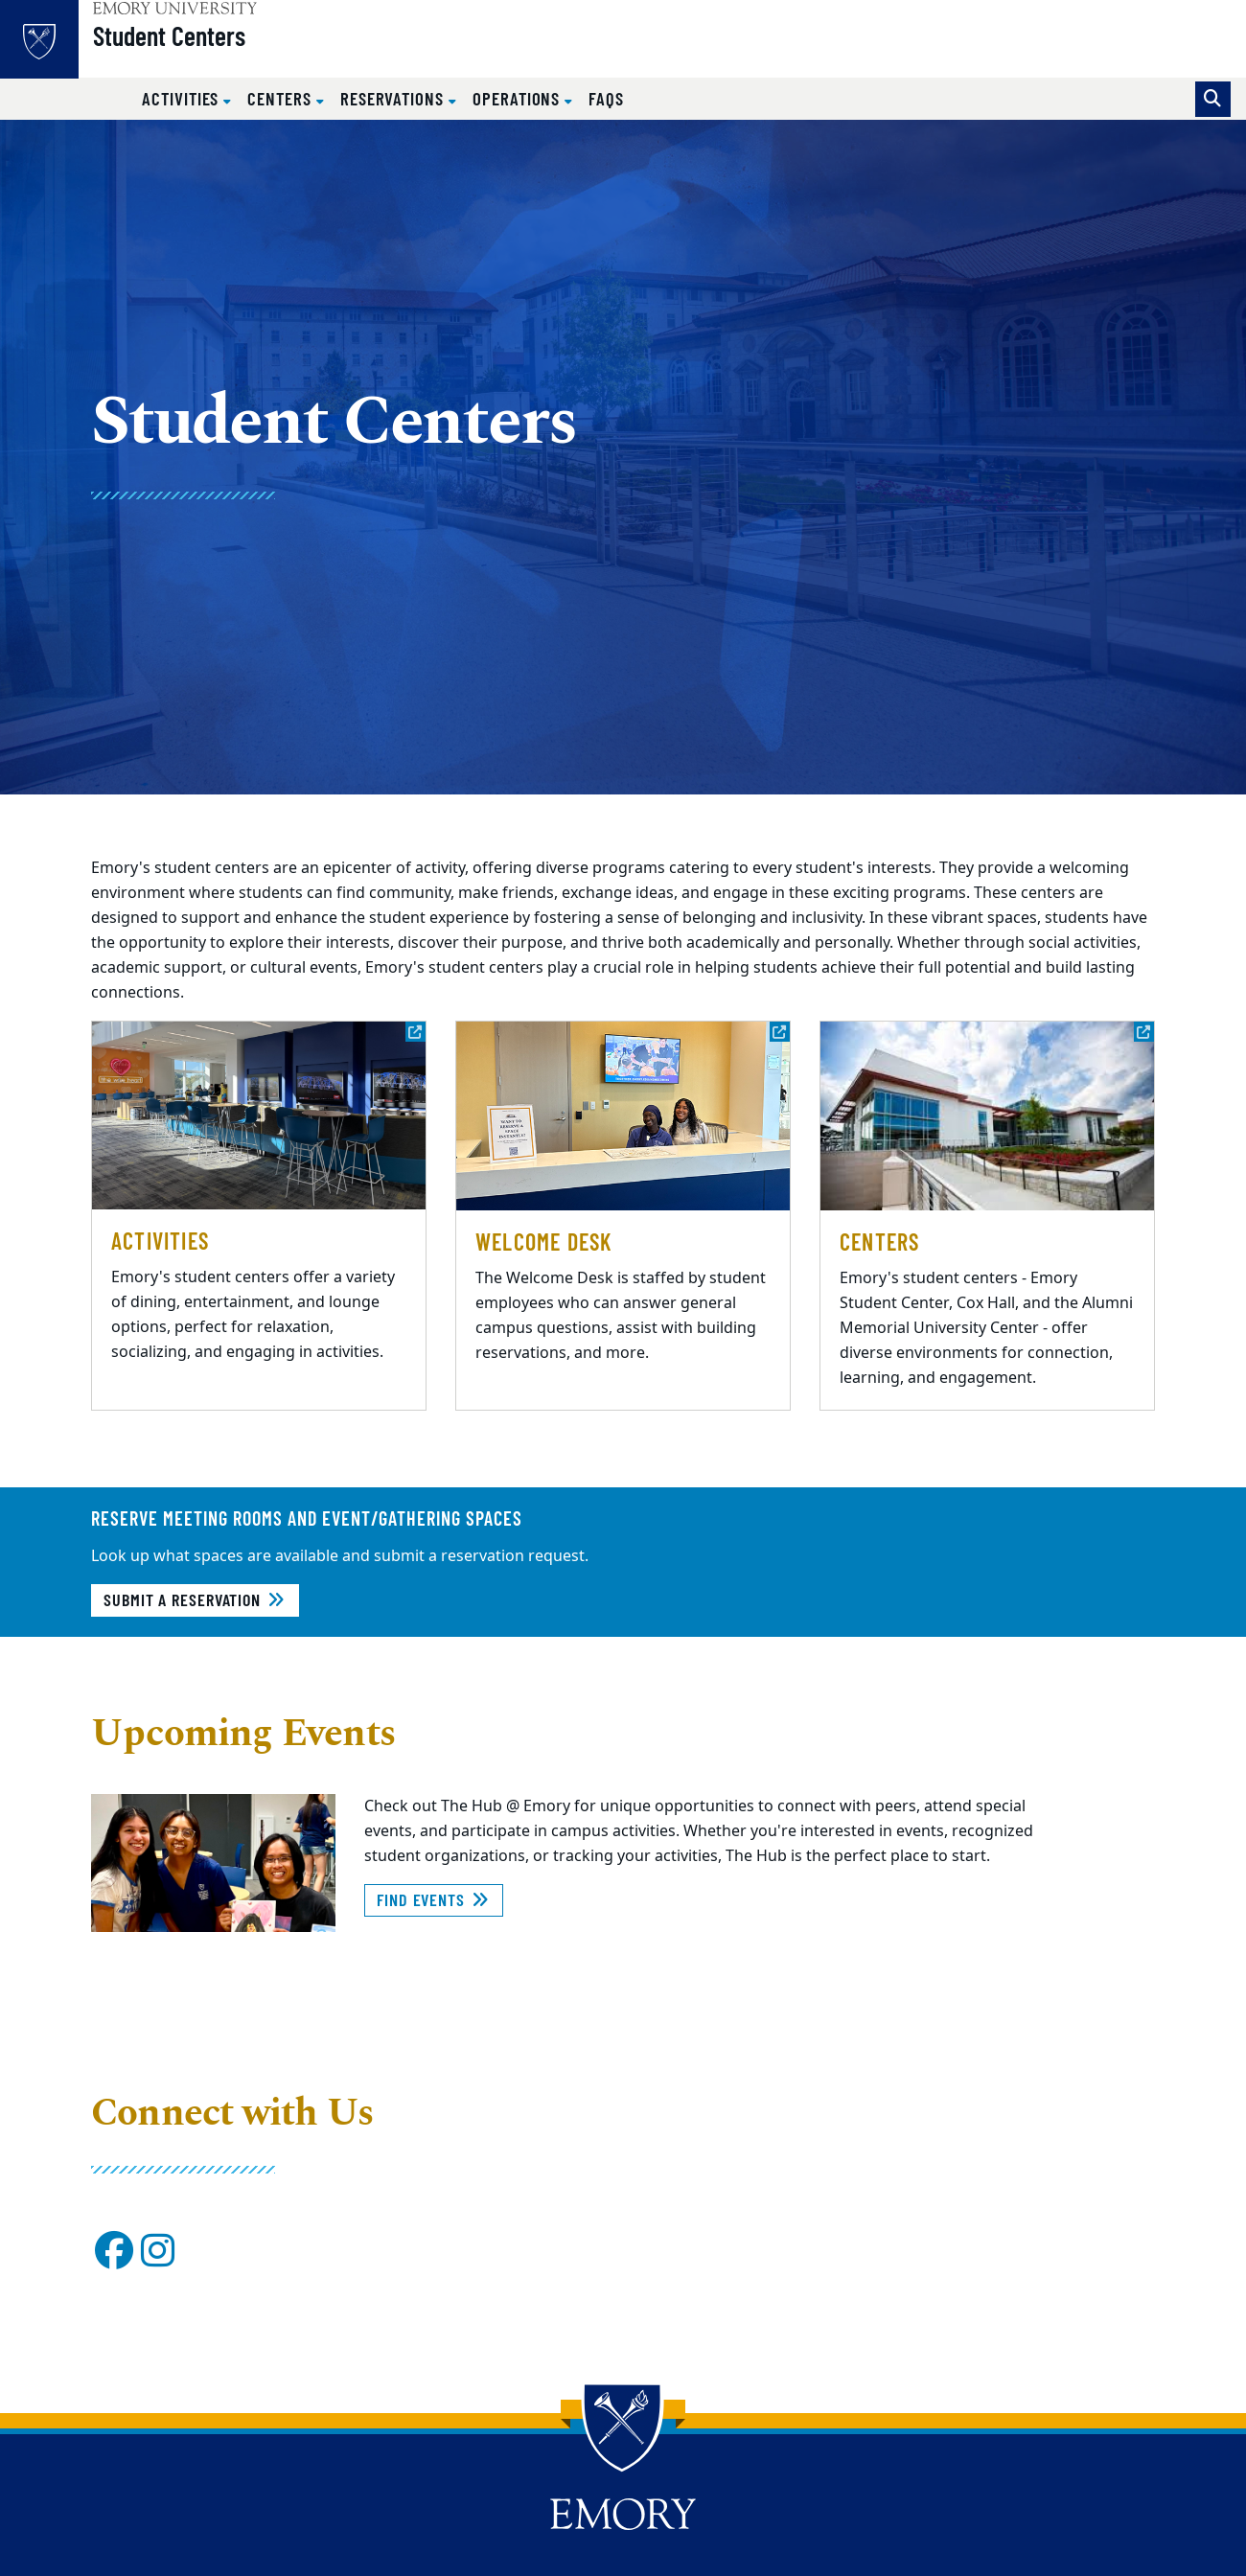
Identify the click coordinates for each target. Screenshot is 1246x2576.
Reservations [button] (394, 98)
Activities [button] (182, 98)
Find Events (434, 1899)
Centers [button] (281, 98)
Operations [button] (519, 98)
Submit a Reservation (195, 1599)
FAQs (606, 98)
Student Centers (210, 48)
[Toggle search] (1213, 99)
